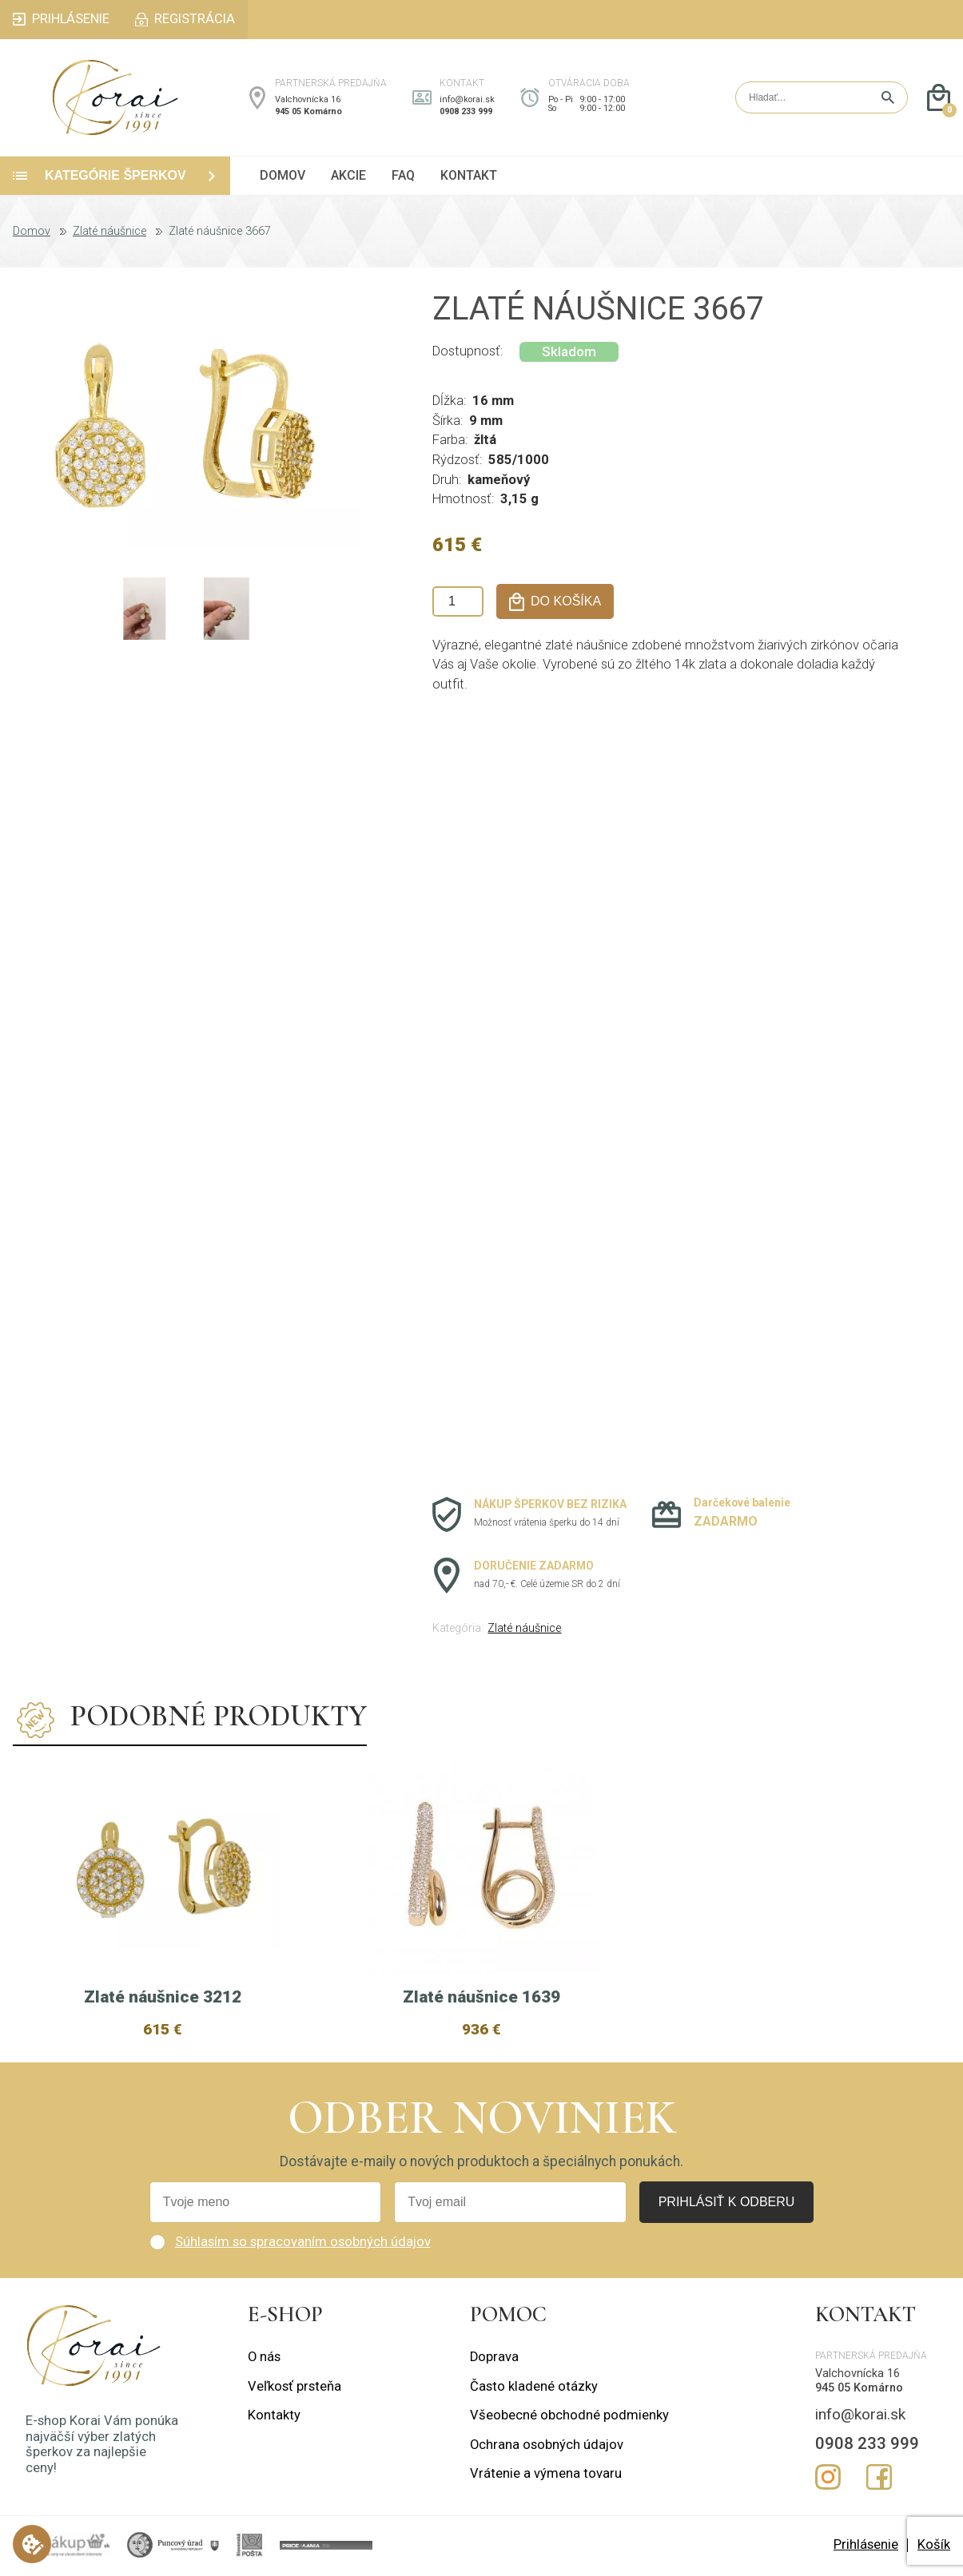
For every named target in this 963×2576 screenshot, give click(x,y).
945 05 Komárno (308, 111)
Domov (31, 231)
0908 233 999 (466, 111)
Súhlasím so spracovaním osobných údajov (303, 2241)
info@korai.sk (467, 99)
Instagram (828, 2477)
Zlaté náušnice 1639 (481, 1996)
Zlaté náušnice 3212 (162, 1996)
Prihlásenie (866, 2544)
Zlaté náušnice (109, 231)
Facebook (879, 2477)
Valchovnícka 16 (307, 99)
